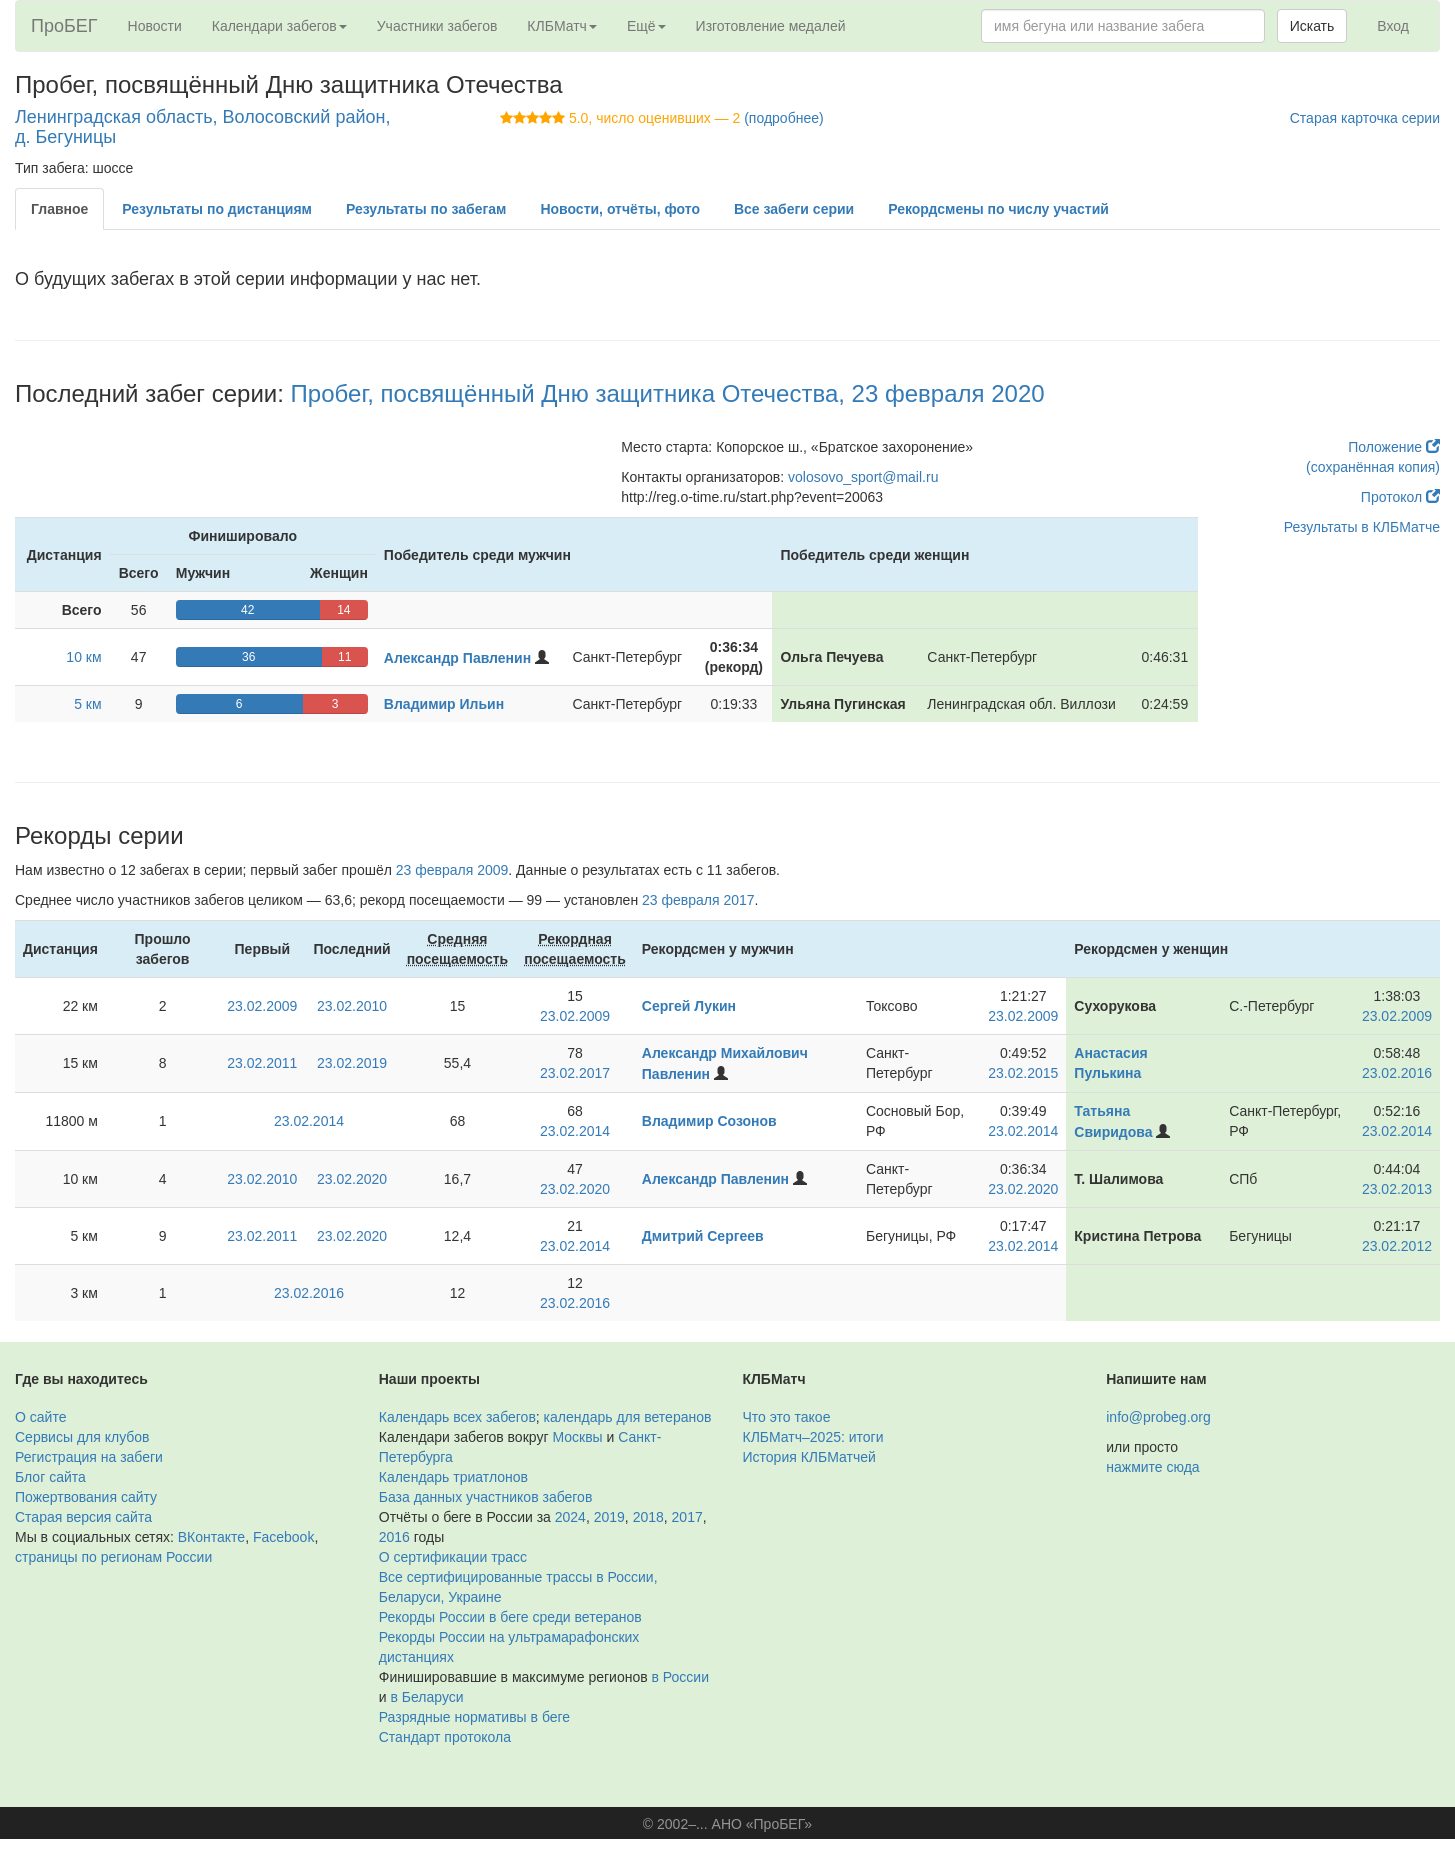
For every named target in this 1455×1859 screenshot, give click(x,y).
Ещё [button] (646, 26)
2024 (570, 1517)
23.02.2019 (352, 1063)
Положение (1394, 447)
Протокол (1400, 497)
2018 (648, 1517)
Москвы (577, 1437)
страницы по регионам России (113, 1557)
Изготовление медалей (771, 26)
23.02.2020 (352, 1179)
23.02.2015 (1023, 1073)
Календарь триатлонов (453, 1477)
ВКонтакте (211, 1537)
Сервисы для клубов (82, 1437)
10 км (83, 657)
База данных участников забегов (486, 1497)
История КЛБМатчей (809, 1457)
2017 (687, 1517)
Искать (1312, 26)
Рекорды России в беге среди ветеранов (510, 1617)
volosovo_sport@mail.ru (863, 477)
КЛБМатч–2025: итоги (813, 1437)
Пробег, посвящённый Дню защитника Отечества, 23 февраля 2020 (668, 393)
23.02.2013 (1397, 1189)
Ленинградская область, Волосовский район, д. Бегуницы (202, 127)
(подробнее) (783, 118)
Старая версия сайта (83, 1517)
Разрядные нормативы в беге (474, 1717)
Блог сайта (50, 1477)
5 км (87, 704)
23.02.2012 (1397, 1246)
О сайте (40, 1417)
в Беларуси (426, 1697)
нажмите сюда (1152, 1467)
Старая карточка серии (1365, 118)
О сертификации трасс (453, 1557)
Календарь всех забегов (457, 1417)
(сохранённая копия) (1373, 467)
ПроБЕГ (64, 26)
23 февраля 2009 (452, 870)
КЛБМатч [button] (562, 26)
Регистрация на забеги (89, 1457)
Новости (155, 26)
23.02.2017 (575, 1073)
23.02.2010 (352, 1006)
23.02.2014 (309, 1121)
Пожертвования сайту (86, 1497)
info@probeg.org (1158, 1417)
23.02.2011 (262, 1063)
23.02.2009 (262, 1006)
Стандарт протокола (445, 1737)
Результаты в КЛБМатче (1362, 527)
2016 (394, 1537)
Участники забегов (437, 26)
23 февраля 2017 (698, 900)
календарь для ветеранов (628, 1417)
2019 (609, 1517)
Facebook (283, 1537)
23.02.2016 (1397, 1073)
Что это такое (787, 1417)
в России (680, 1677)
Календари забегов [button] (279, 26)
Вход (1393, 26)
